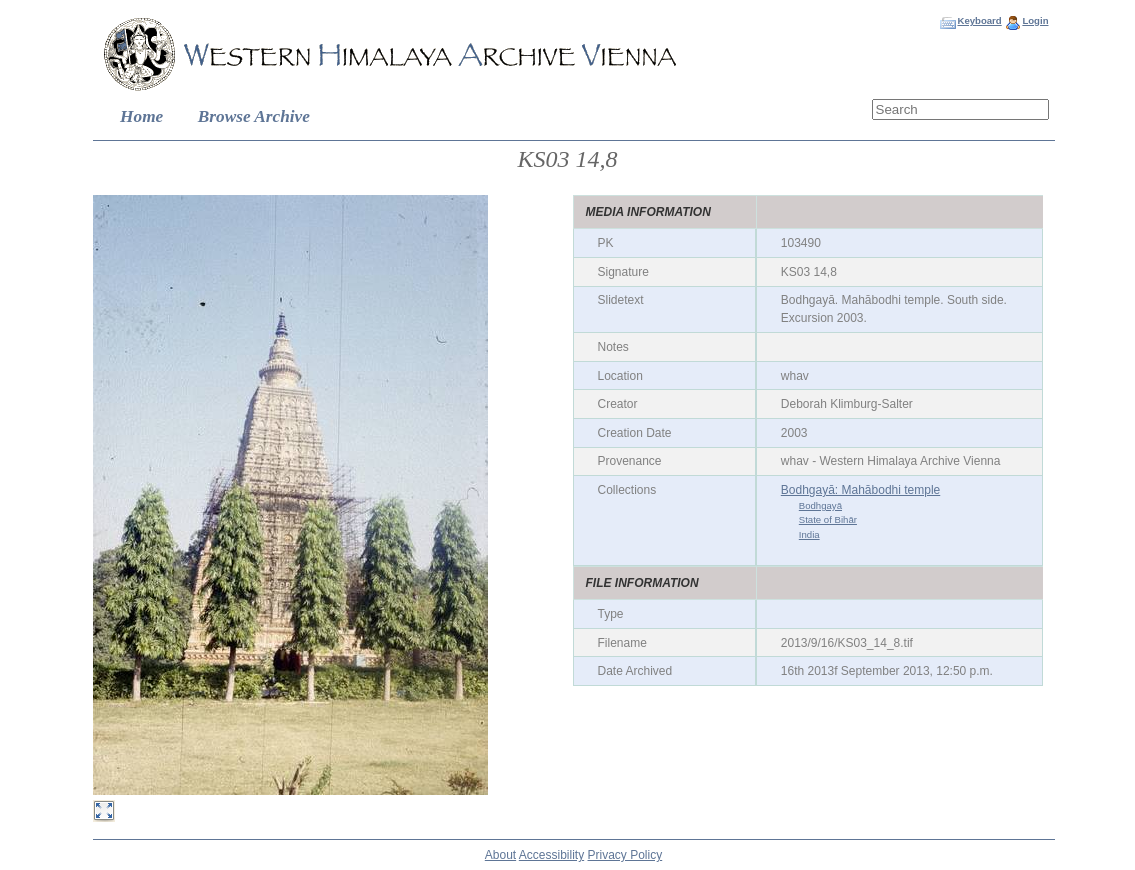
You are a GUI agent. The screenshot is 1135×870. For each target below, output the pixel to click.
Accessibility (551, 855)
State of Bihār (828, 519)
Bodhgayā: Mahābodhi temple (860, 490)
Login (1035, 20)
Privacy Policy (625, 855)
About (500, 855)
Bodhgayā (820, 505)
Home (141, 116)
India (809, 534)
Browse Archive (254, 116)
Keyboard (979, 20)
